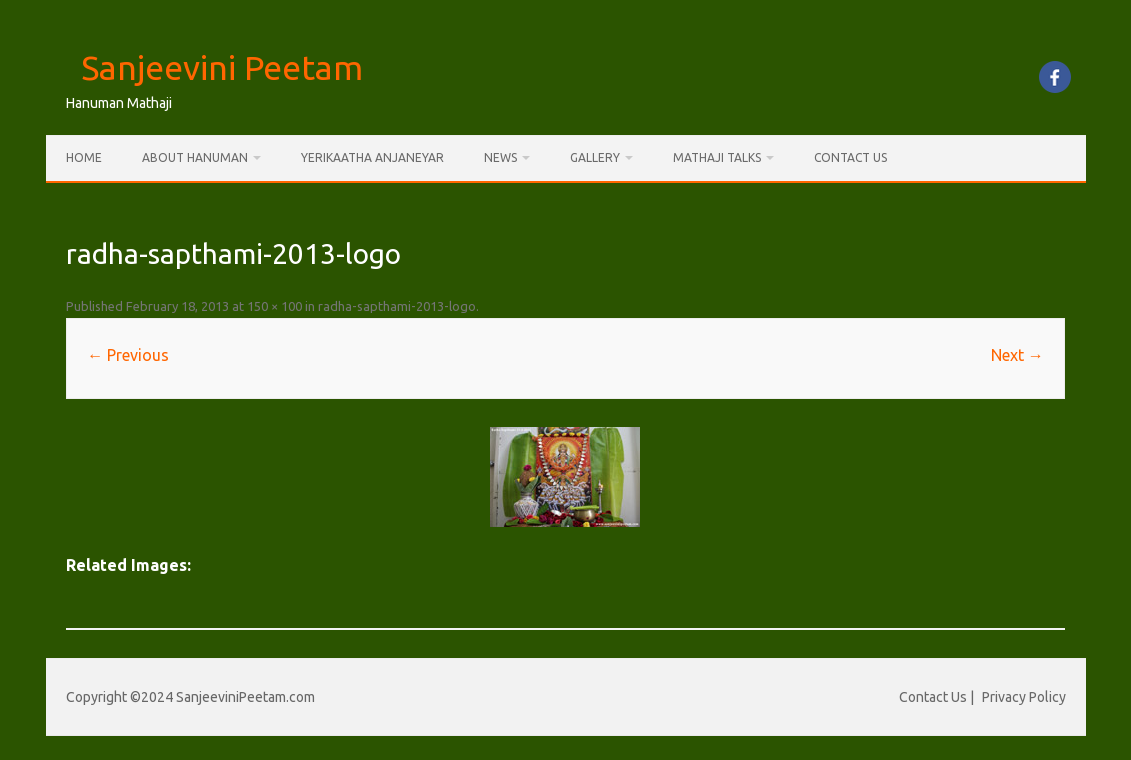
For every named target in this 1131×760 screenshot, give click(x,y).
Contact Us (850, 157)
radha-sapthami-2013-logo (397, 306)
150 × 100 (274, 306)
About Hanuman (195, 157)
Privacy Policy (1024, 697)
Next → (1017, 355)
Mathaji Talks (717, 157)
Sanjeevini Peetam (222, 67)
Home (84, 157)
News (500, 157)
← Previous (128, 355)
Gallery (595, 157)
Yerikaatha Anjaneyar (372, 157)
